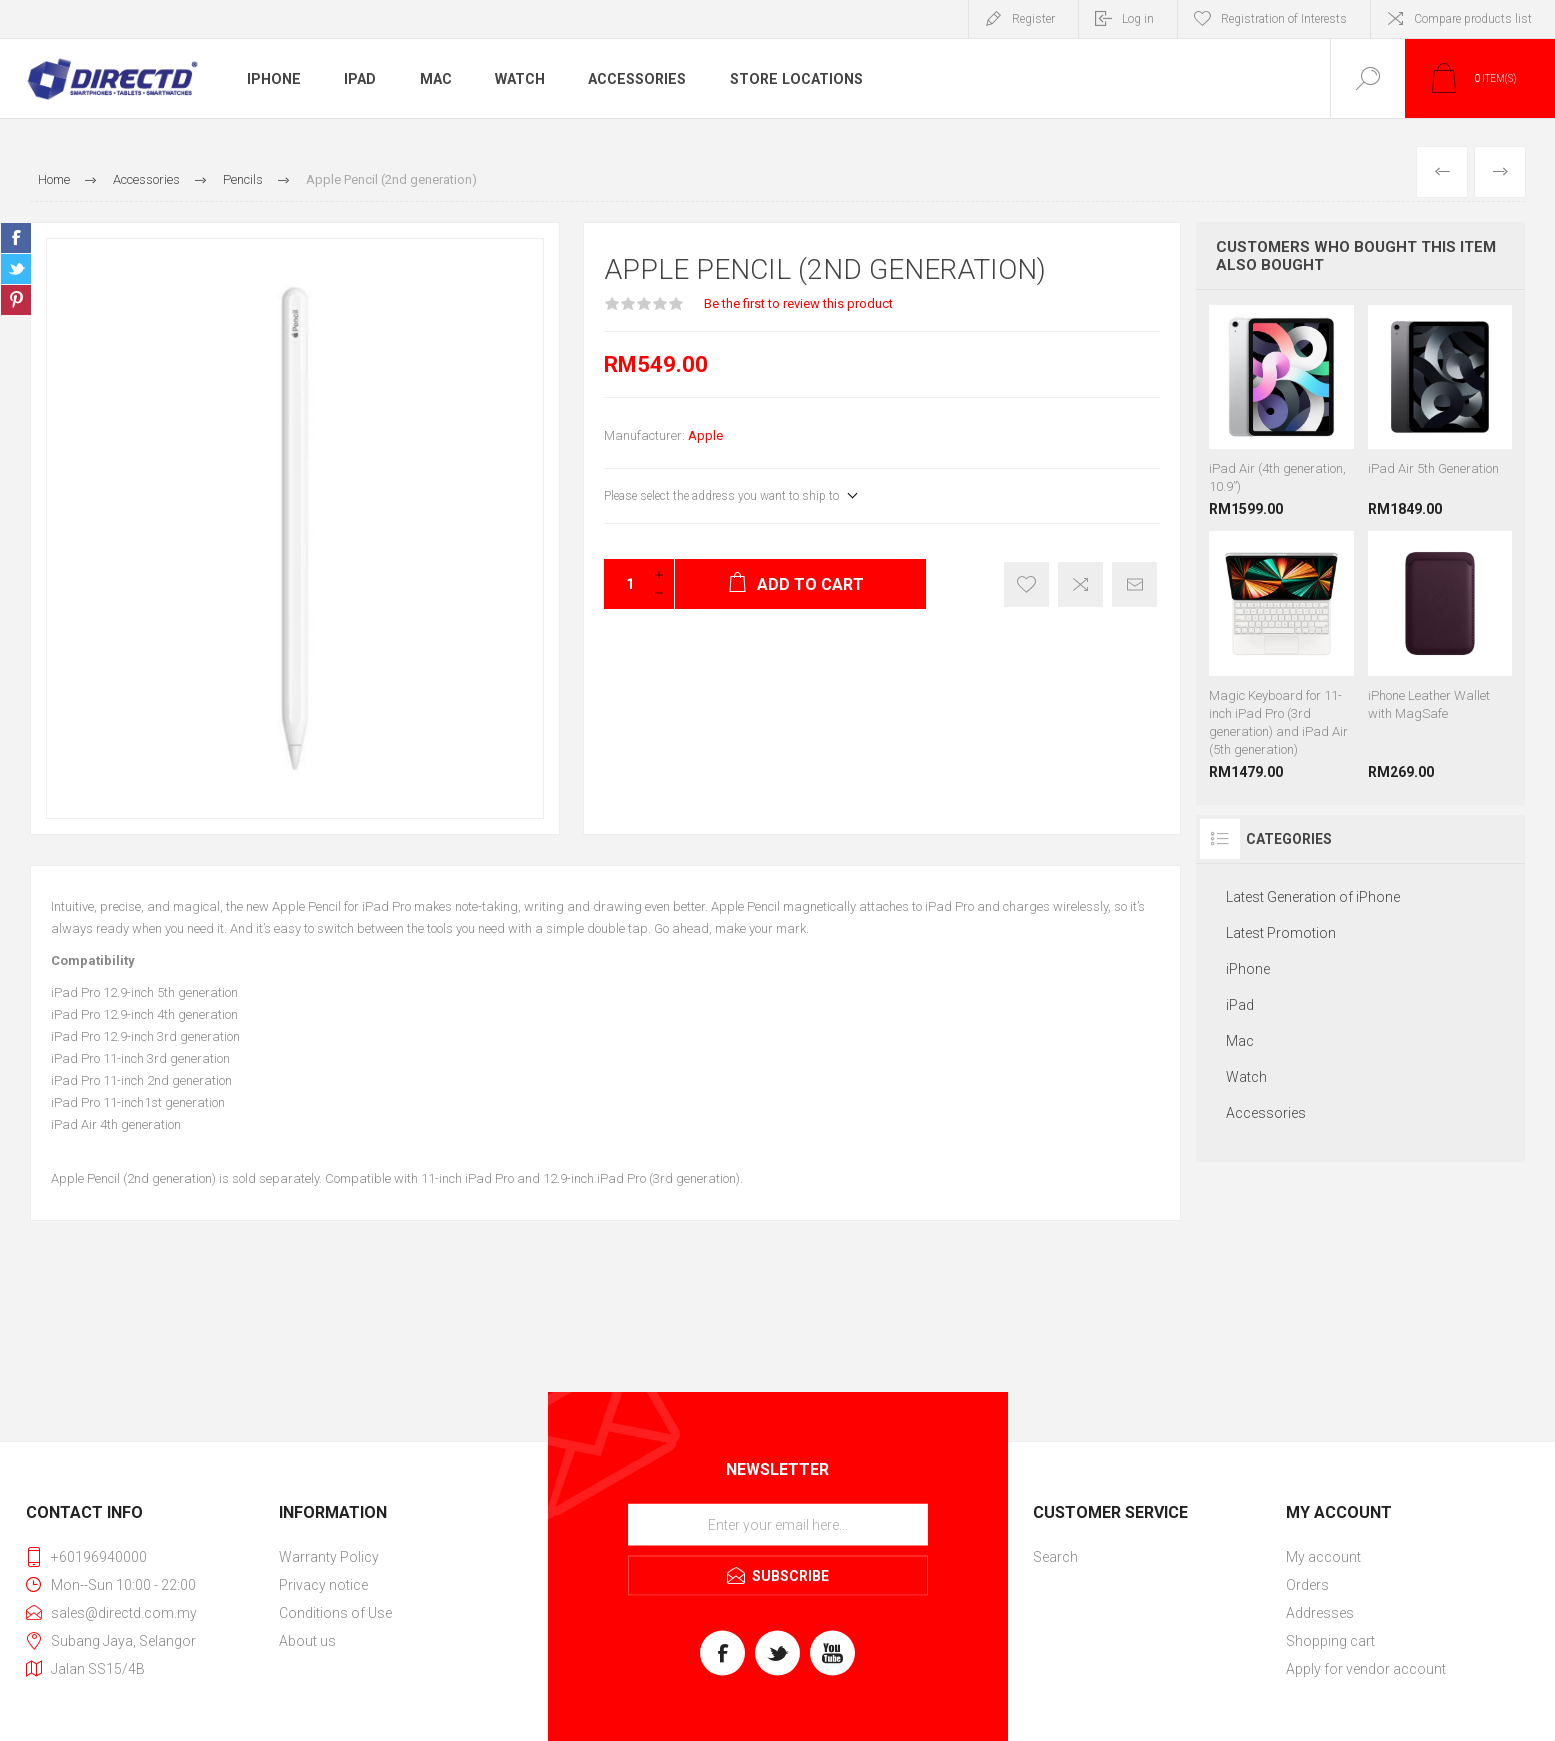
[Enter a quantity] (624, 584)
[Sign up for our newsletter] (778, 1524)
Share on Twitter (16, 269)
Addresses (1320, 1613)
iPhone (273, 79)
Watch (520, 79)
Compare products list (1473, 19)
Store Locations (792, 79)
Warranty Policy (329, 1557)
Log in (1138, 19)
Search (1055, 1557)
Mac (435, 79)
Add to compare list (1080, 584)
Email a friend (1134, 584)
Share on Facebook (16, 238)
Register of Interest (1026, 584)
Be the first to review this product (798, 303)
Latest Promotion (1281, 933)
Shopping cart (1330, 1641)
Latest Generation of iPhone (1313, 897)
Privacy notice (323, 1585)
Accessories (636, 79)
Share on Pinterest (16, 300)
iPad (359, 79)
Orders (1307, 1585)
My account (1323, 1557)
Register (1033, 19)
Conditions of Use (335, 1613)
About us (307, 1641)
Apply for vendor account (1366, 1669)
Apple (705, 435)
